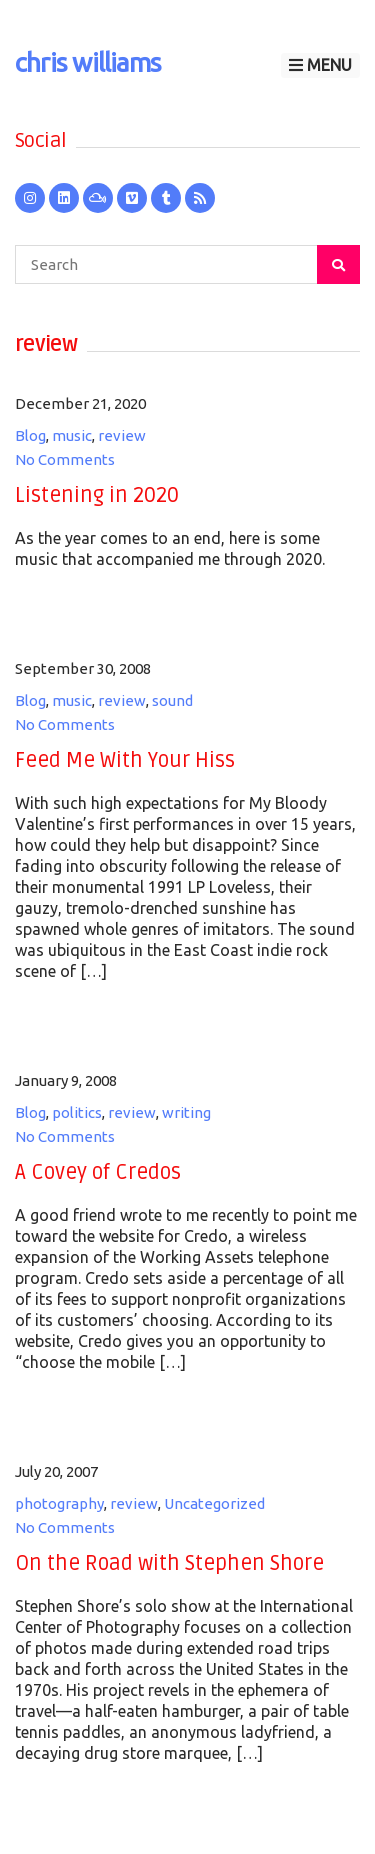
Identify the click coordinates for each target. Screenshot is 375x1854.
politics (77, 1112)
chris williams (88, 62)
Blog (30, 435)
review (122, 435)
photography (59, 1503)
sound (172, 700)
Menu (320, 65)
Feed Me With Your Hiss (125, 760)
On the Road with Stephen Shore (169, 1563)
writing (186, 1112)
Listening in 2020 (97, 495)
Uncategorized (214, 1503)
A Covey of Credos (98, 1172)
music (72, 435)
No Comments (65, 459)
